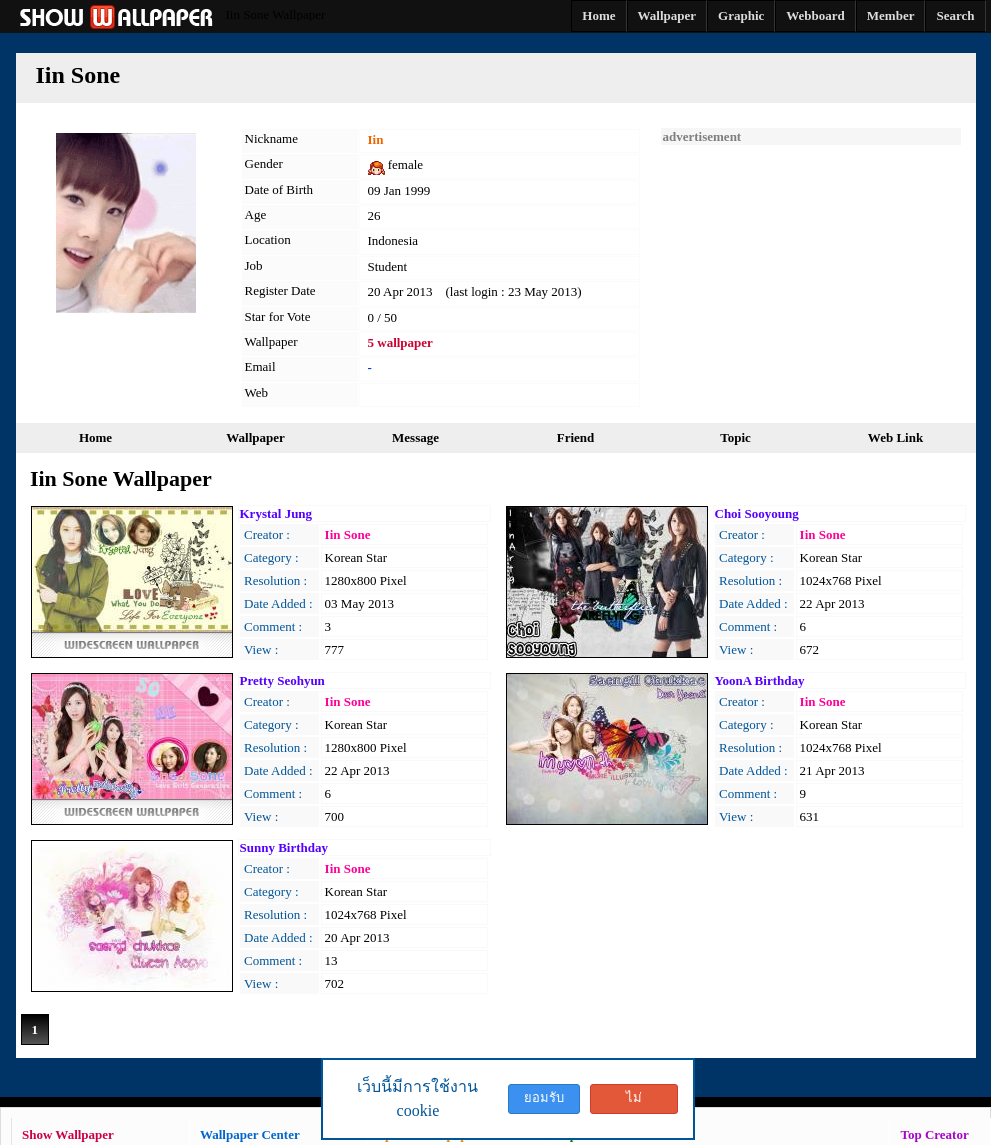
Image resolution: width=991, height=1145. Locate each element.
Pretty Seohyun (282, 680)
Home (95, 437)
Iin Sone (348, 534)
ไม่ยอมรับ (634, 1102)
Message (415, 437)
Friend (576, 437)
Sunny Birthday (284, 847)
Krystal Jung (276, 513)
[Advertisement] (811, 270)
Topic (735, 437)
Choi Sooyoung (757, 513)
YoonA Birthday (760, 680)
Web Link (895, 437)
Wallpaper (255, 437)
